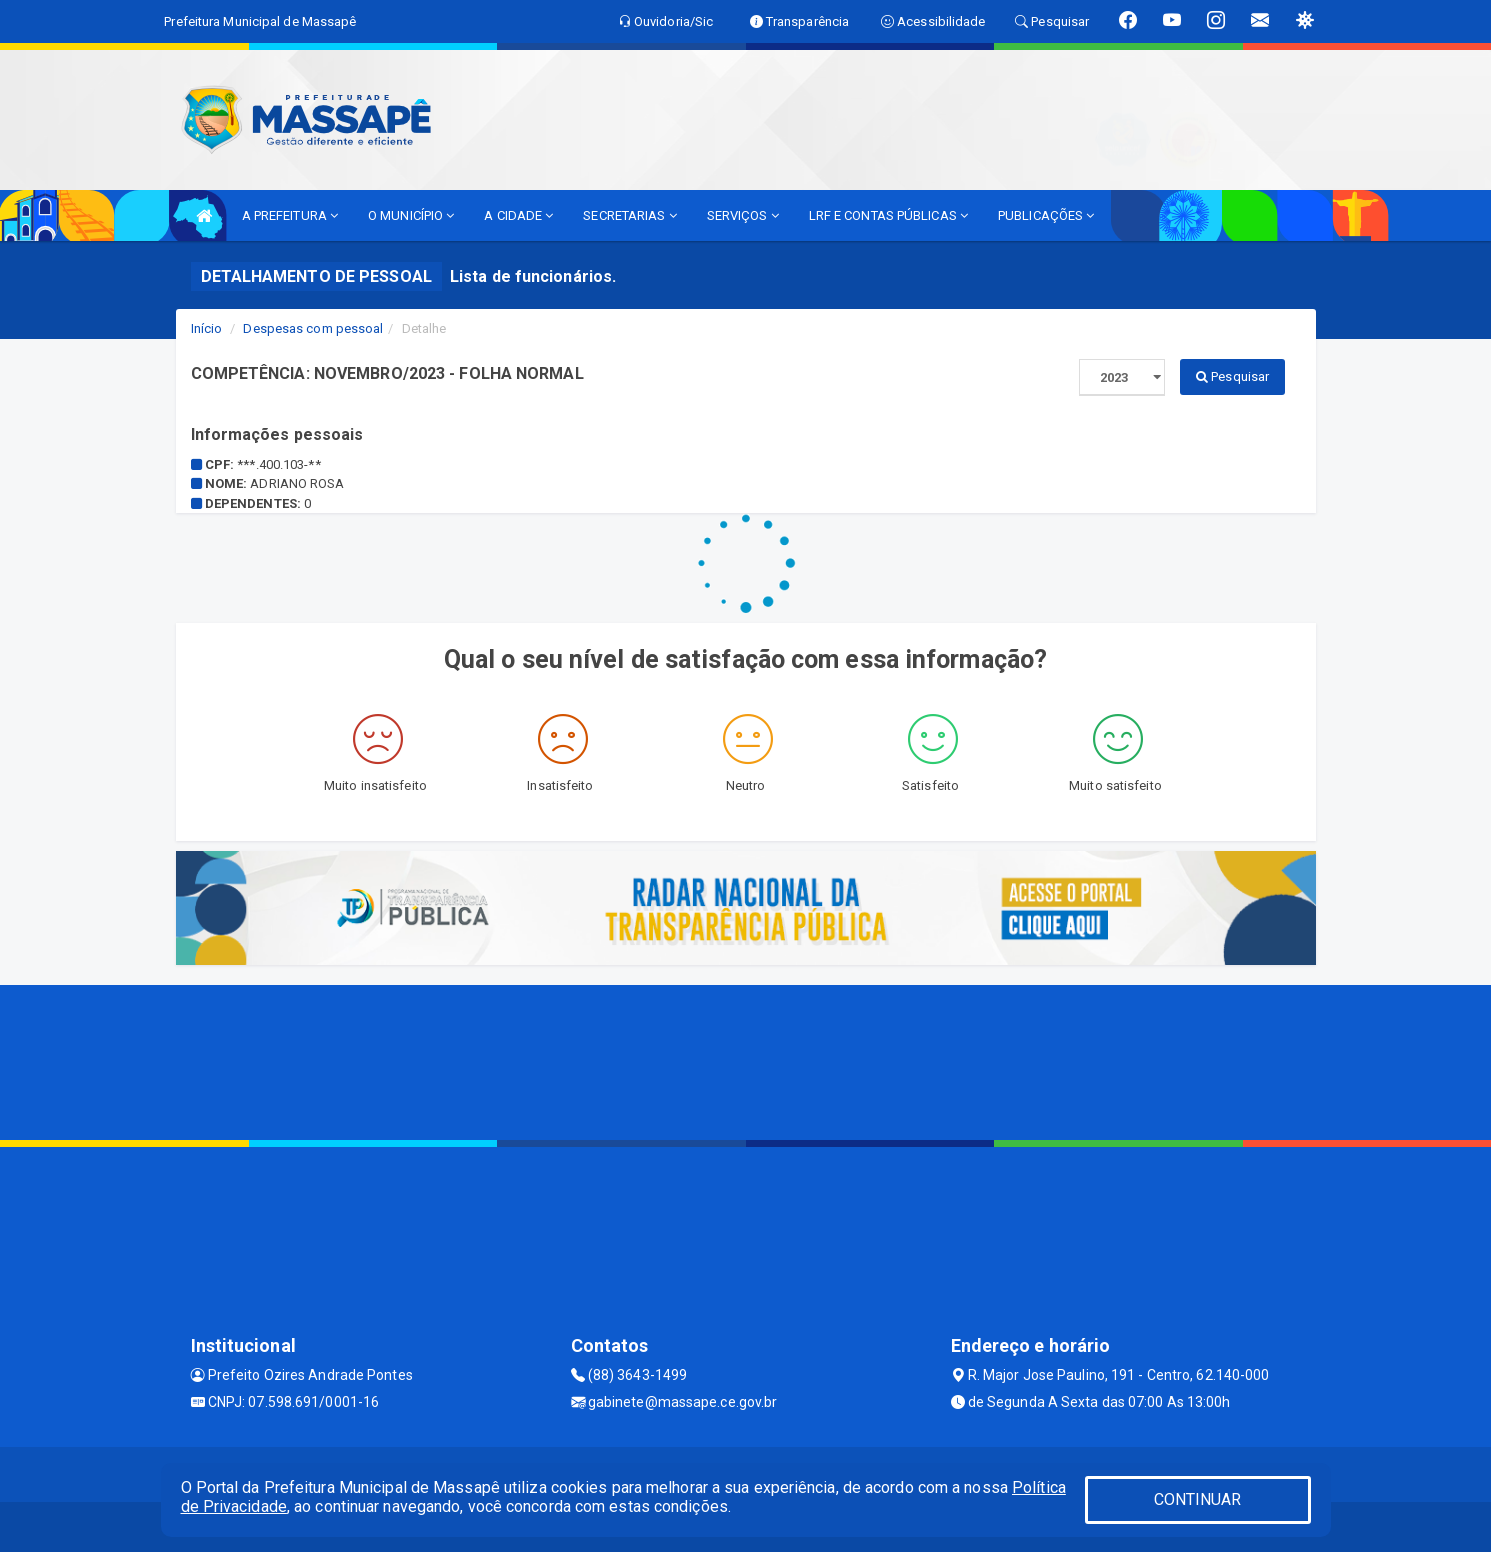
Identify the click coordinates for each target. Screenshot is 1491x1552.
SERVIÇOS (743, 215)
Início (207, 328)
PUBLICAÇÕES (1046, 215)
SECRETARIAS (629, 215)
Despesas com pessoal (313, 328)
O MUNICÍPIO (411, 215)
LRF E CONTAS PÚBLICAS (888, 215)
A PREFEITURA (290, 215)
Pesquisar (1232, 376)
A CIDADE (518, 215)
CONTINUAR (1198, 1499)
